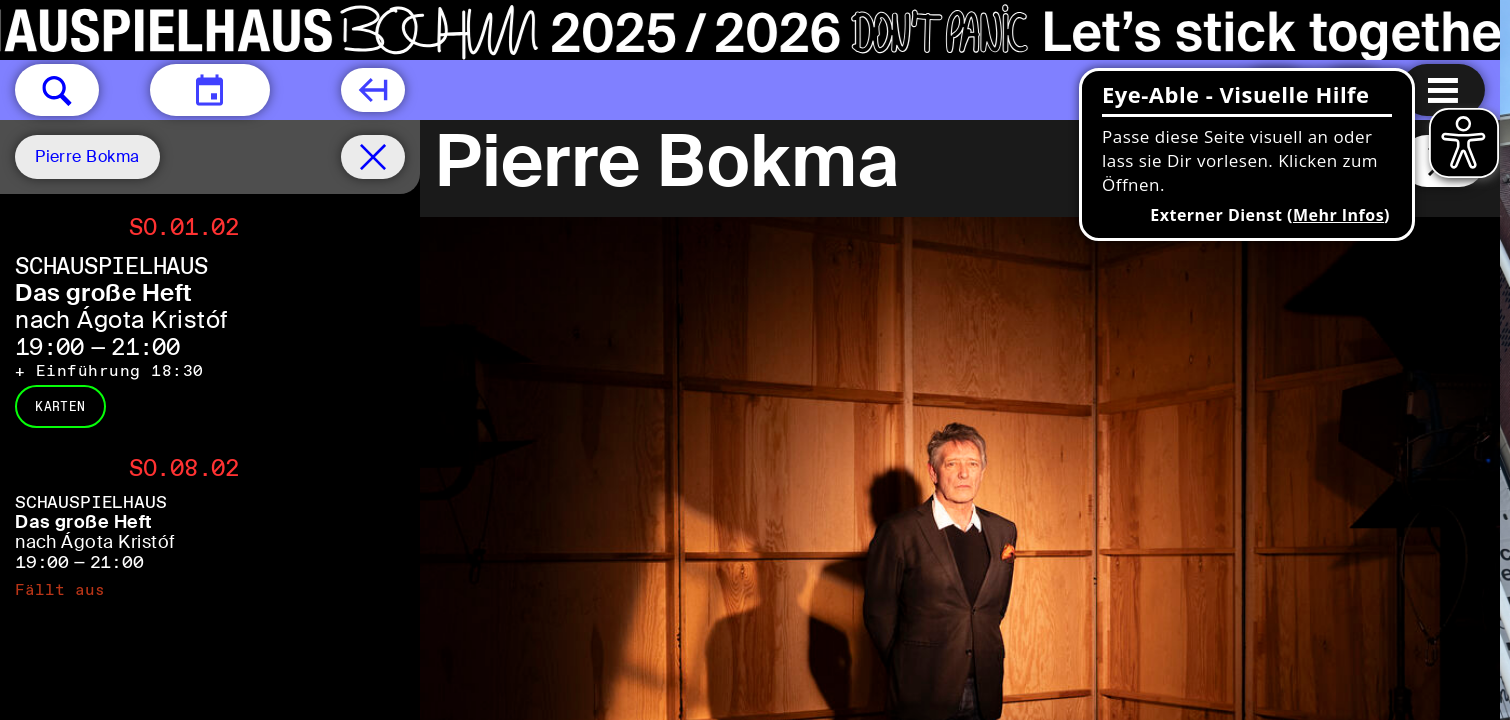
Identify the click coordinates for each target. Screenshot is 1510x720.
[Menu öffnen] (1443, 90)
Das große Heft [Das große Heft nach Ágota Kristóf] (104, 292)
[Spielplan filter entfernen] (373, 157)
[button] (57, 90)
